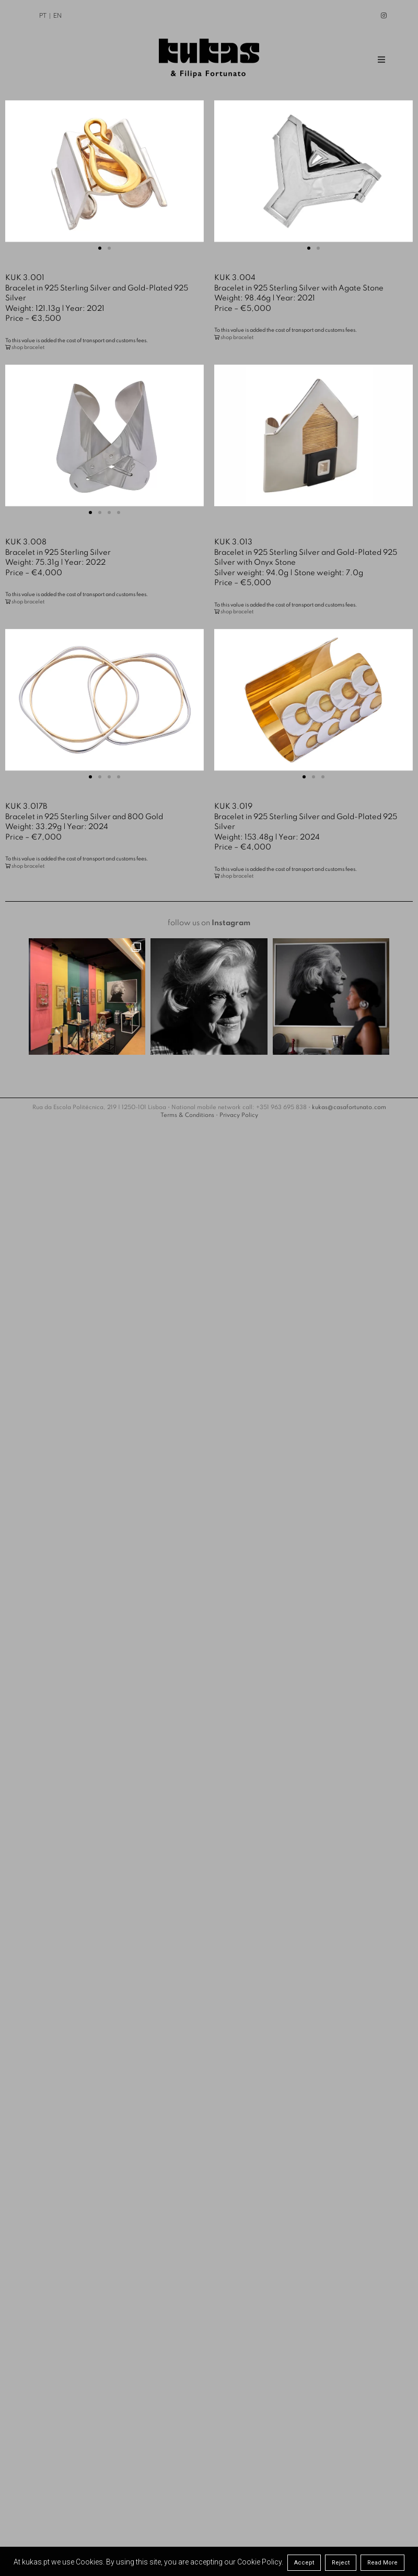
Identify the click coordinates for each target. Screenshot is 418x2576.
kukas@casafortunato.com (349, 1076)
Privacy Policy (238, 1084)
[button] (99, 248)
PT (43, 15)
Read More (382, 2562)
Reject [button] (341, 2562)
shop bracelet (27, 347)
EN (57, 15)
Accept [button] (304, 2562)
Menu (383, 59)
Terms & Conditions (187, 1084)
